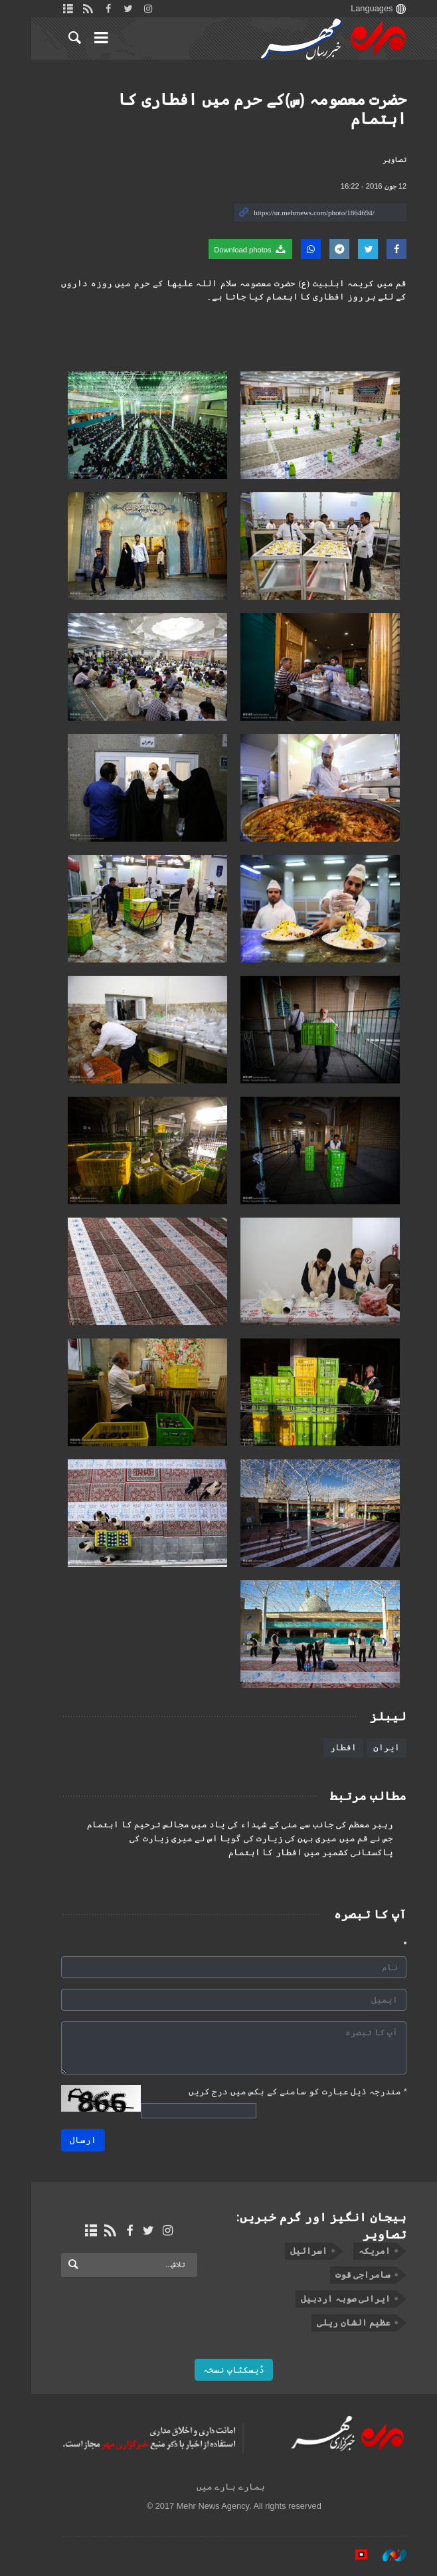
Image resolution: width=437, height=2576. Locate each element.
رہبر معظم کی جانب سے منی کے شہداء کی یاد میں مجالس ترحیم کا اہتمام (225, 1824)
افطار (328, 1747)
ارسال (67, 2140)
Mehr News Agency (318, 39)
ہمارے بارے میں (215, 2487)
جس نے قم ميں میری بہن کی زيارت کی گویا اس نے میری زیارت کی (246, 1838)
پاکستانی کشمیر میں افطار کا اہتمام (295, 1852)
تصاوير (379, 159)
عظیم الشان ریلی (338, 2323)
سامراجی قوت (347, 2275)
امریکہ (359, 2251)
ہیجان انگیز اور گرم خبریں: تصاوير (305, 2226)
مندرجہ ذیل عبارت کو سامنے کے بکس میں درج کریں (282, 2091)
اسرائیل (292, 2251)
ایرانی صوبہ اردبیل (330, 2299)
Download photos (235, 249)
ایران (371, 1747)
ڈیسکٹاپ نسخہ (218, 2370)
